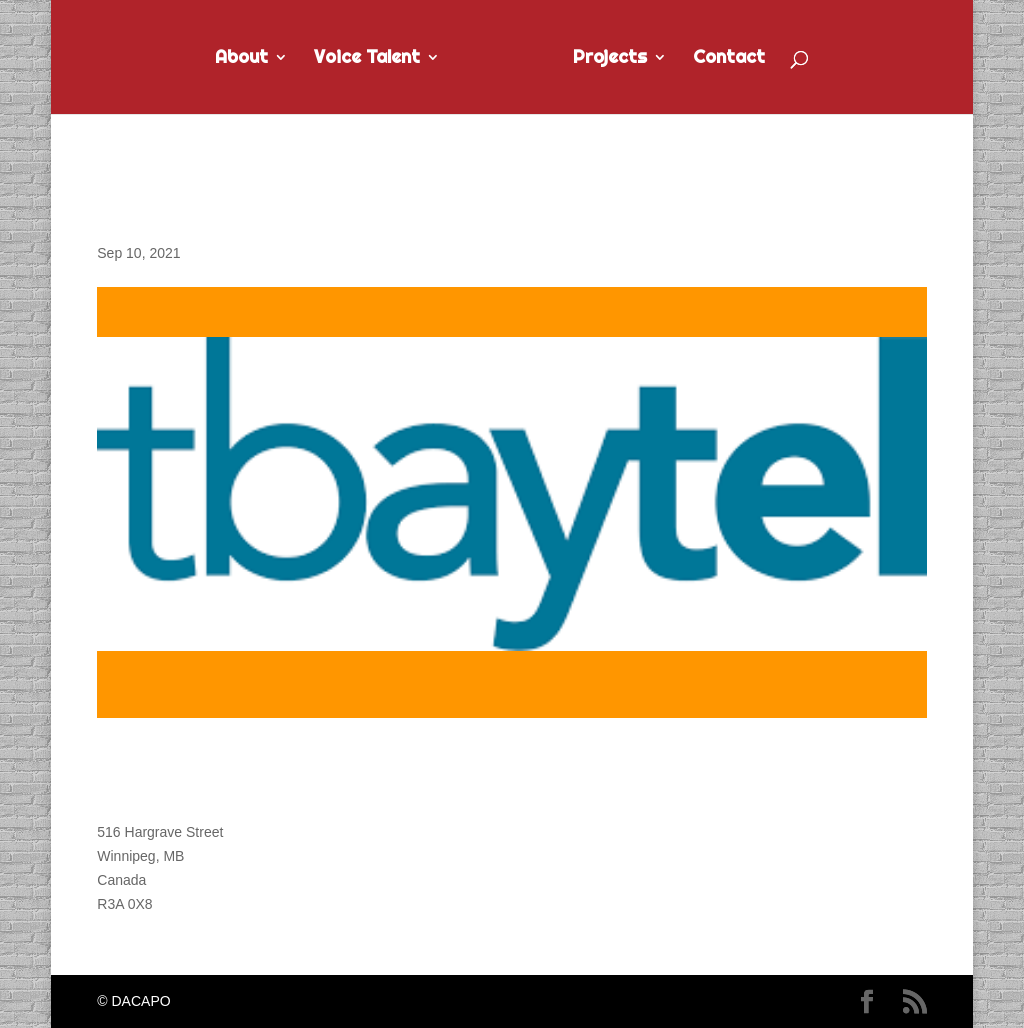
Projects (610, 59)
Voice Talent (367, 59)
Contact (729, 59)
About (241, 59)
